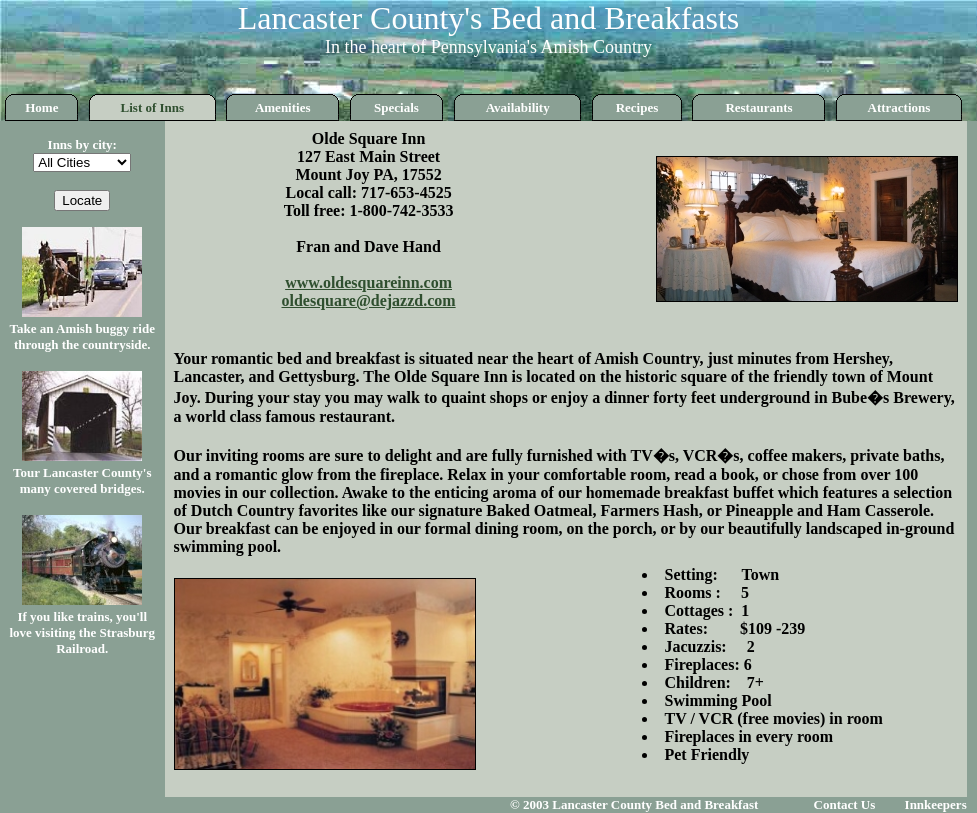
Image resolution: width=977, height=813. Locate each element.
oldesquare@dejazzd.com (369, 300)
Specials (396, 107)
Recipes (637, 107)
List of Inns (153, 107)
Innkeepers (936, 804)
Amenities (283, 107)
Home (41, 107)
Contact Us (845, 804)
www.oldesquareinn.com (368, 282)
